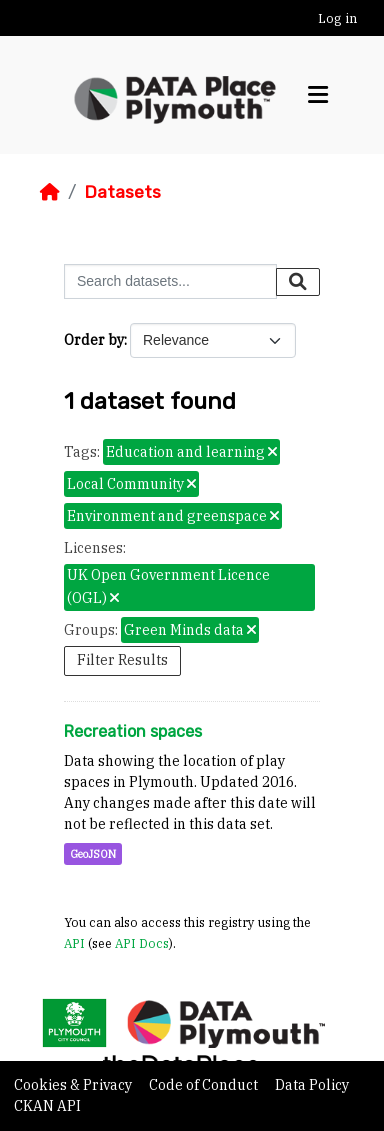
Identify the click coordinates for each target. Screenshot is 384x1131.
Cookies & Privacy (74, 1085)
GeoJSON (93, 854)
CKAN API (47, 1106)
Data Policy (312, 1085)
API (74, 943)
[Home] (50, 192)
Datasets (122, 192)
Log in (337, 18)
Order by (94, 340)
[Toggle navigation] (318, 95)
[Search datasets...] (170, 281)
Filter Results (122, 660)
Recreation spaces (133, 731)
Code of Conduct (205, 1085)
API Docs (142, 943)
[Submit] (298, 282)
